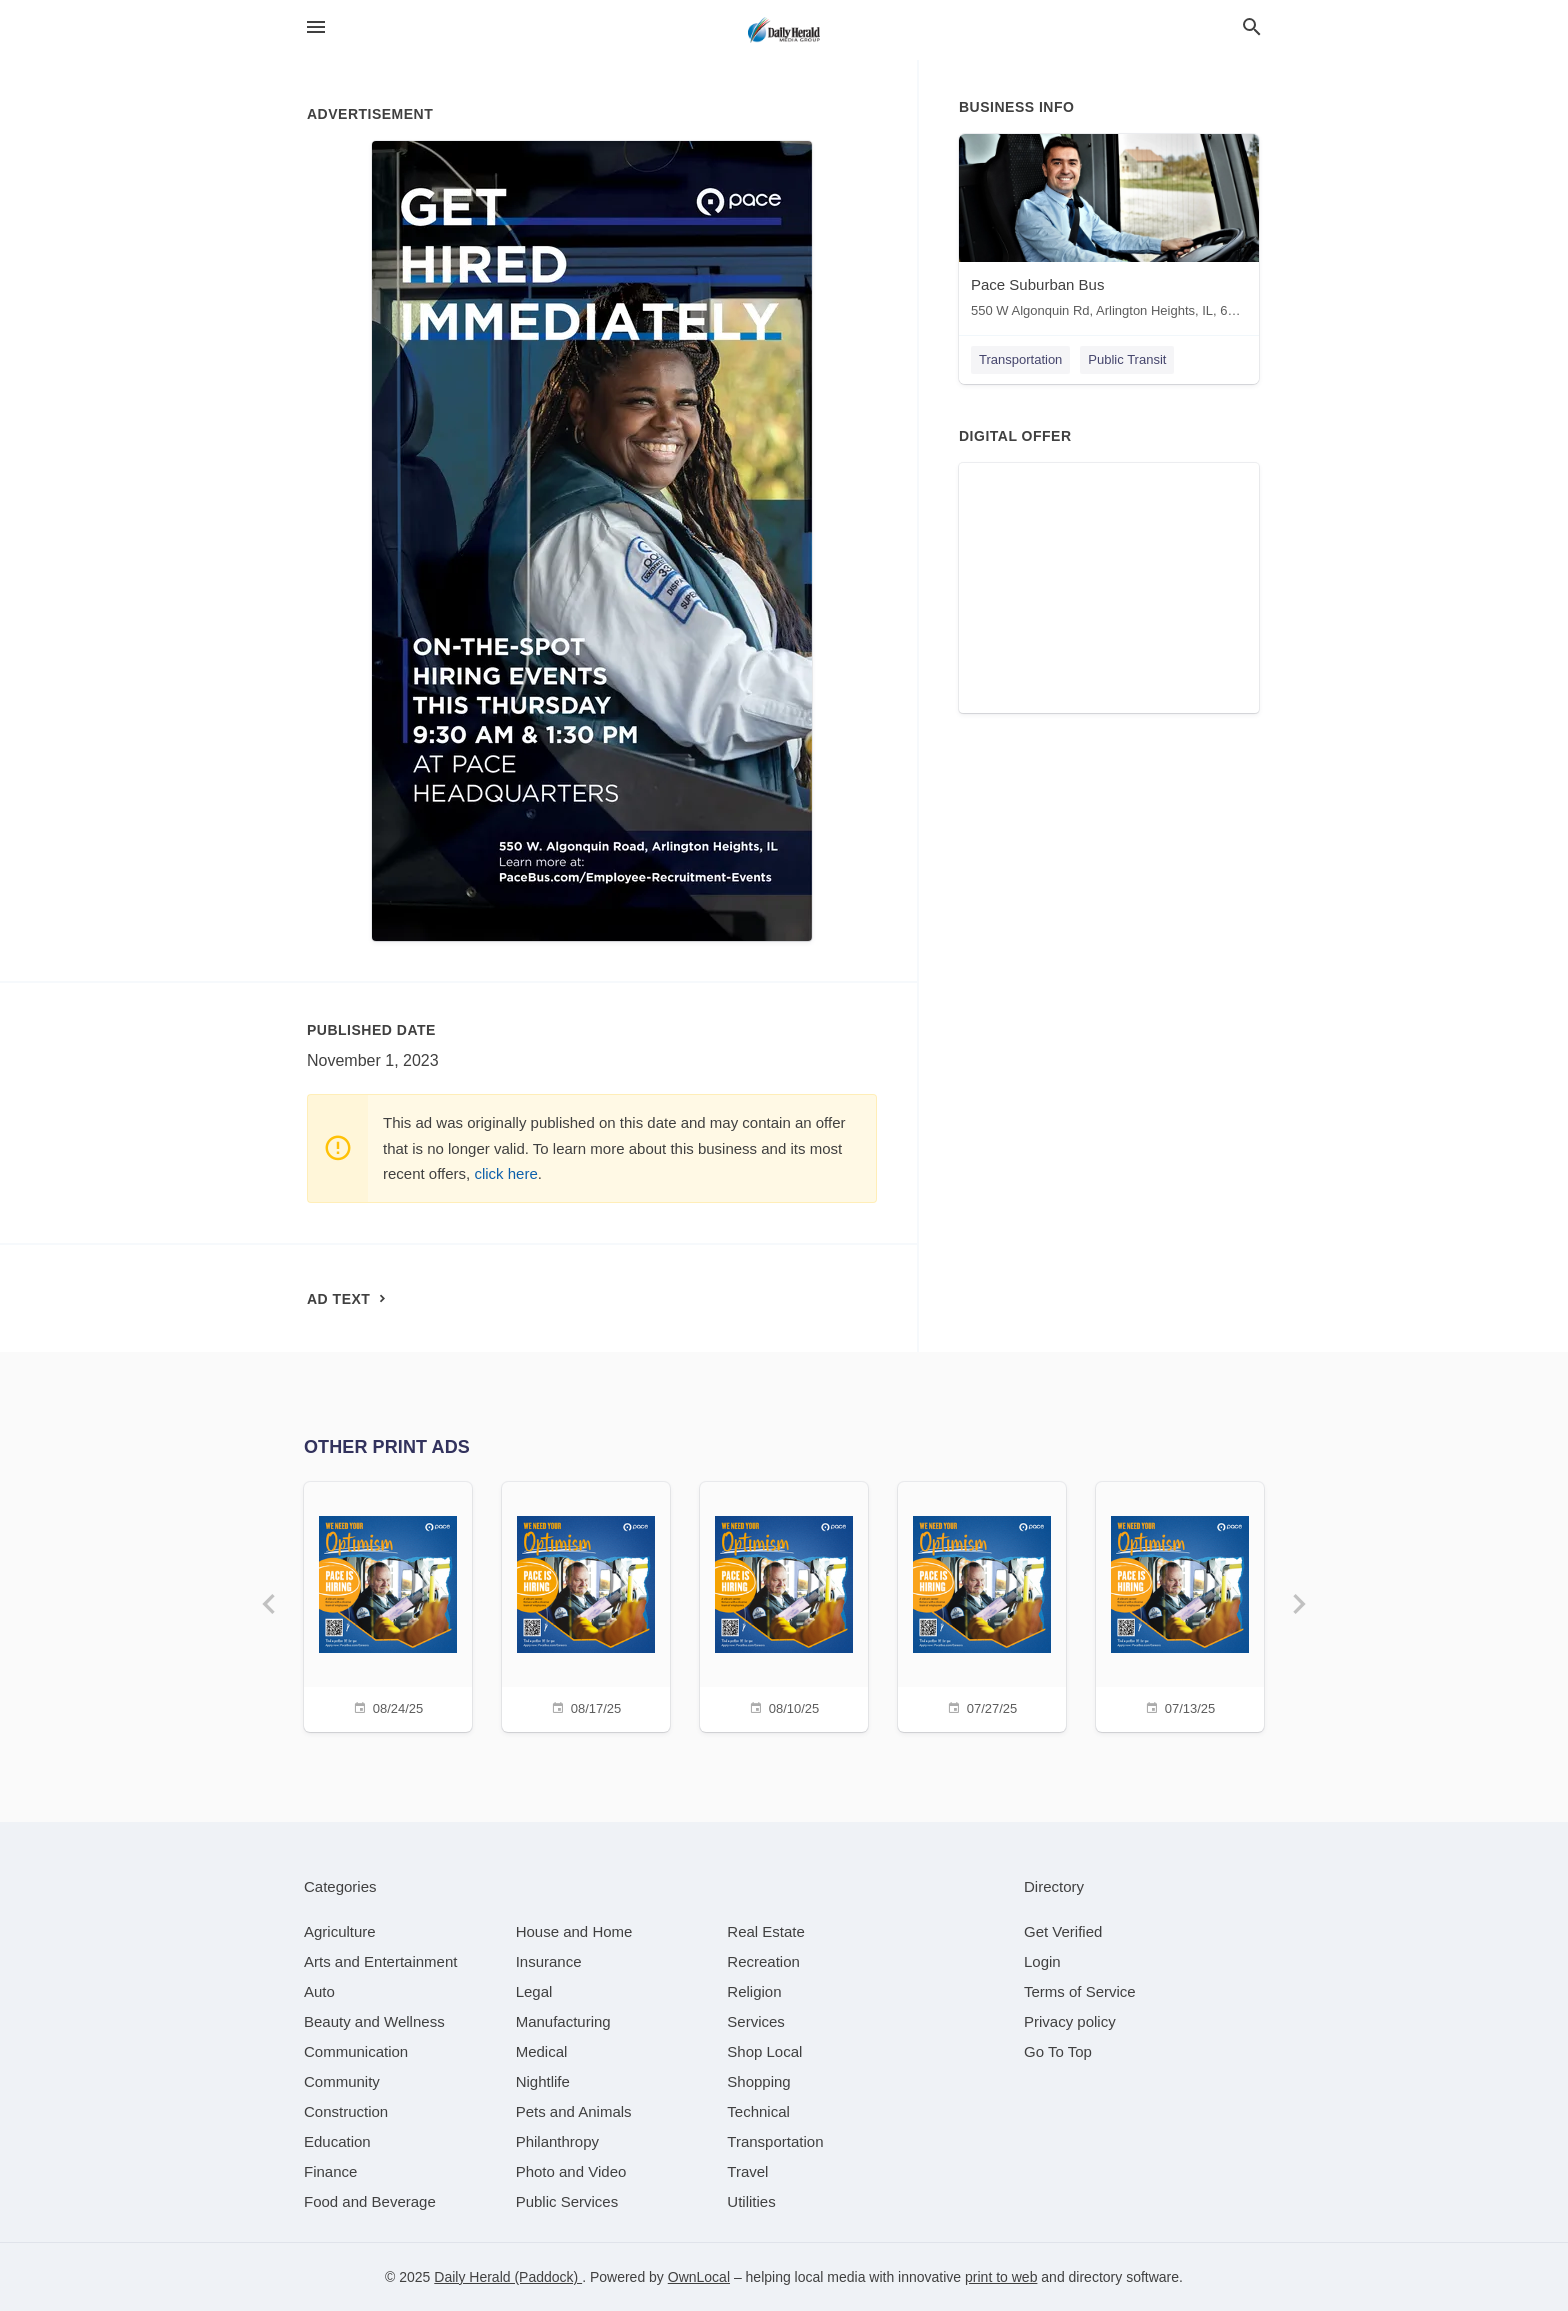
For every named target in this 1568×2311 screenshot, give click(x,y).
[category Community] (342, 2081)
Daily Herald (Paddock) (508, 2277)
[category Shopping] (758, 2081)
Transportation (1020, 359)
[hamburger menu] (316, 27)
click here (505, 1173)
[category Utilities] (751, 2201)
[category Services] (756, 2021)
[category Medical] (542, 2051)
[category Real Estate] (766, 1931)
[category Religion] (754, 1991)
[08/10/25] (784, 1604)
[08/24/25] (388, 1604)
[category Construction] (346, 2111)
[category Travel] (747, 2171)
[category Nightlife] (543, 2081)
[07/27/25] (982, 1604)
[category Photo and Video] (571, 2171)
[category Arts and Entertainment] (380, 1961)
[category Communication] (356, 2051)
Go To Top (1058, 2051)
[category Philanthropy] (557, 2141)
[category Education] (337, 2141)
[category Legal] (534, 1991)
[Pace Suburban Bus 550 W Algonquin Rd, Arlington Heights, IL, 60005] (1109, 230)
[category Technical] (758, 2111)
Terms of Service (1080, 1991)
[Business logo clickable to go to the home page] (784, 30)
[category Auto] (319, 1991)
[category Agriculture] (340, 1931)
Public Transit (1127, 359)
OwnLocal (699, 2277)
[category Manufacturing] (563, 2021)
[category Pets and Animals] (574, 2111)
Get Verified (1063, 1931)
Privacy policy (1070, 2021)
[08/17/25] (586, 1604)
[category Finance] (330, 2171)
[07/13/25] (1180, 1604)
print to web (1001, 2277)
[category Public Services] (567, 2201)
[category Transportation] (775, 2141)
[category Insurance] (549, 1961)
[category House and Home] (574, 1931)
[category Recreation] (763, 1961)
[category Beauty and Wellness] (374, 2021)
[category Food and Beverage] (370, 2201)
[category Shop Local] (764, 2051)
